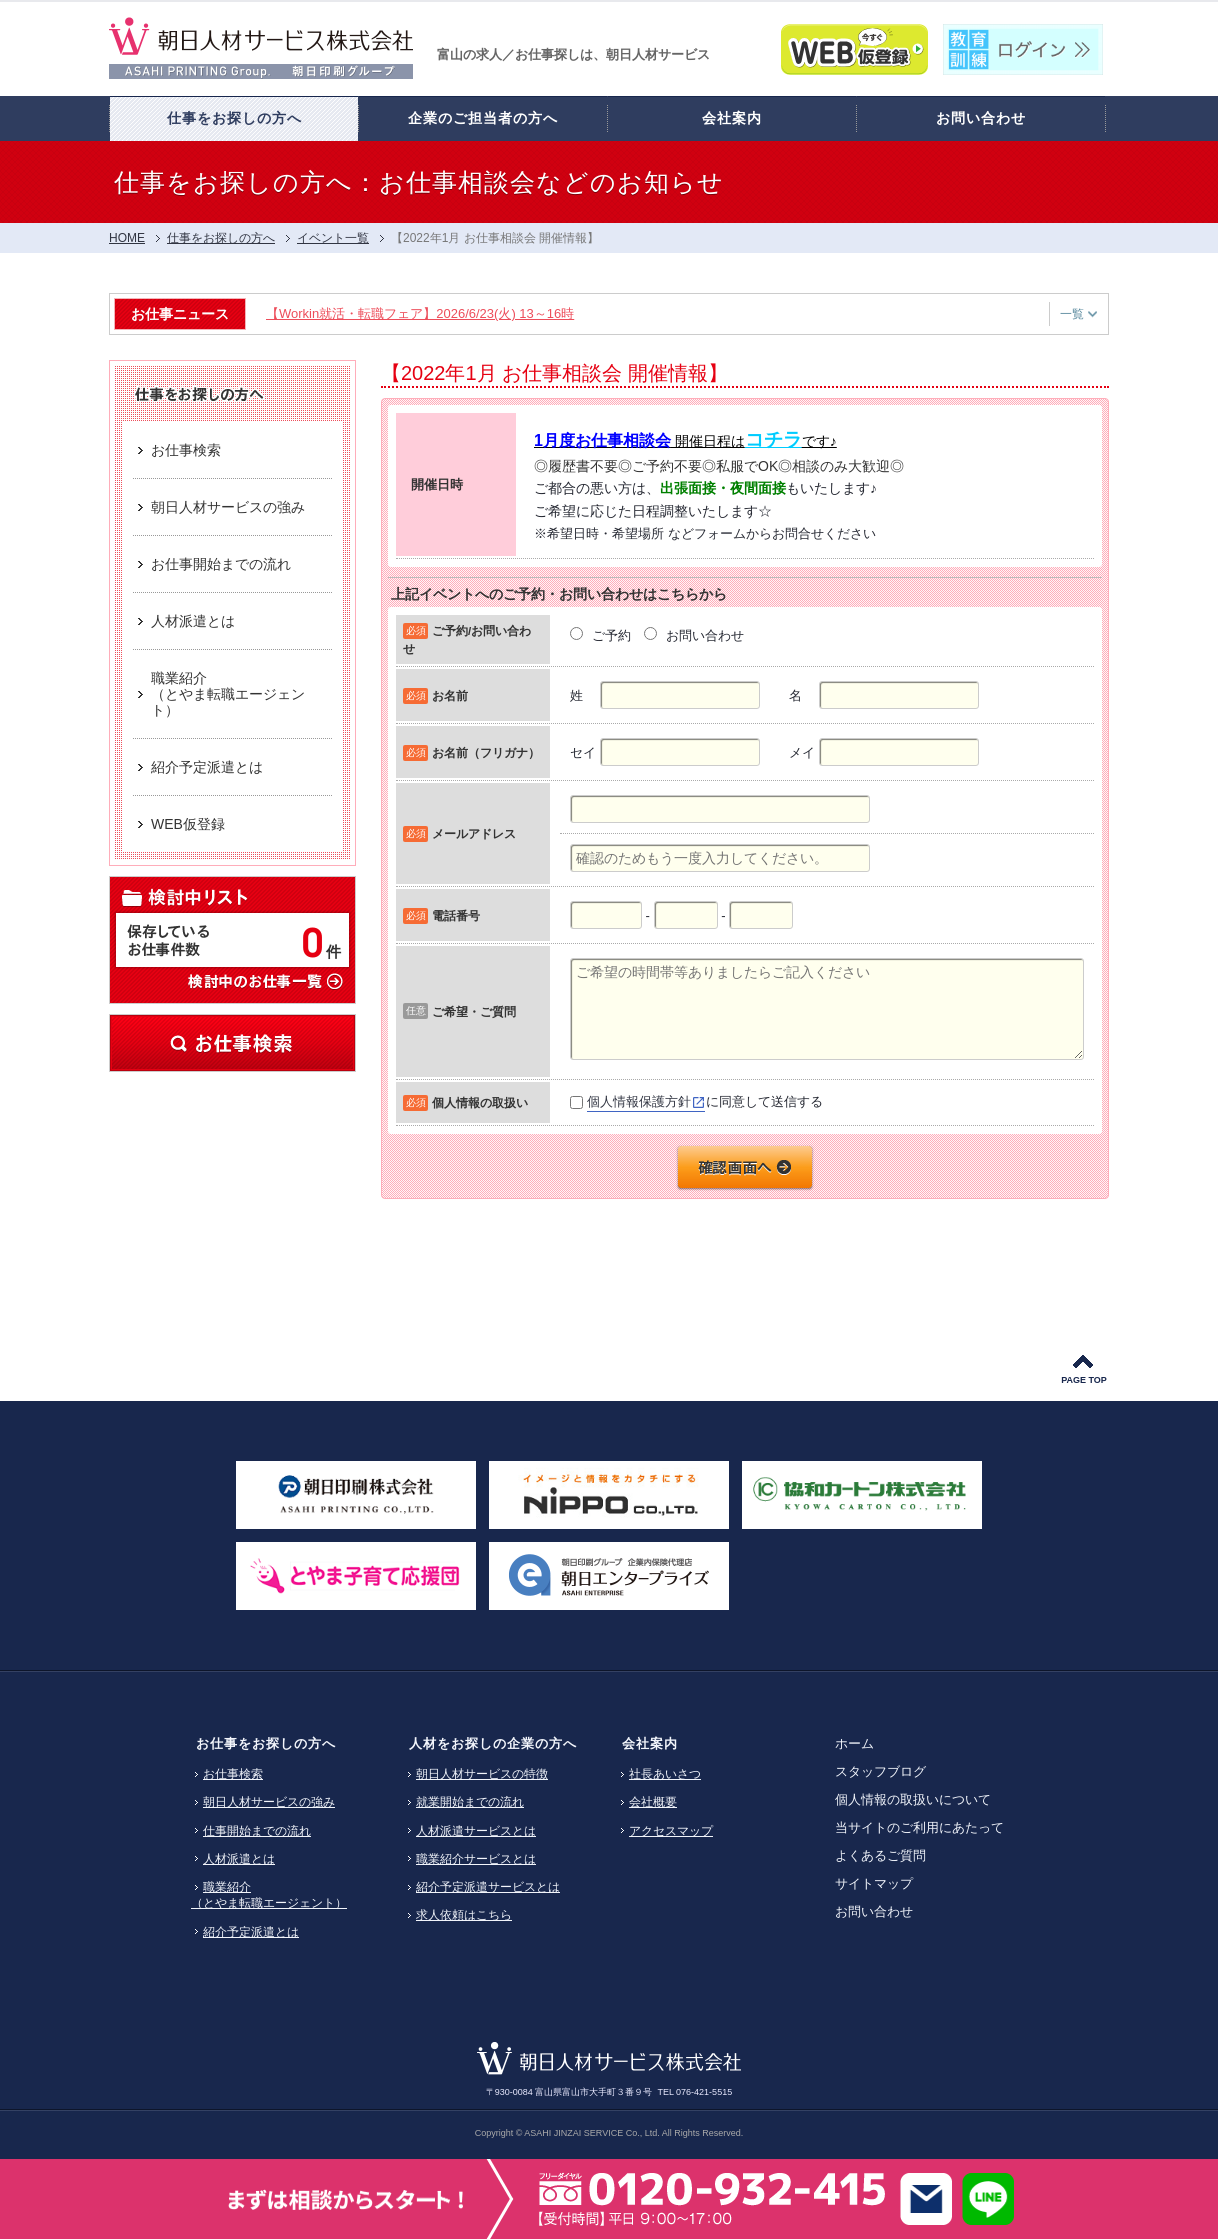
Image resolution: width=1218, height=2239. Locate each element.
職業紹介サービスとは (476, 1859)
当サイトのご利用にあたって (919, 1827)
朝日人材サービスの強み (269, 1802)
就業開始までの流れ (470, 1802)
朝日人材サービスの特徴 (482, 1774)
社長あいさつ (665, 1774)
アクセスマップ (671, 1831)
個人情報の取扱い (480, 1102)
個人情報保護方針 (639, 1101)
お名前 (450, 695)
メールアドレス (474, 833)
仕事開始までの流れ (257, 1831)
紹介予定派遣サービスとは (488, 1887)
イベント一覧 (333, 238)
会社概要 (653, 1802)
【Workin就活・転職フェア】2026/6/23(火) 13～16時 (424, 313)
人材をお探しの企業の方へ (493, 1743)
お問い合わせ (874, 1911)
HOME (127, 238)
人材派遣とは (239, 1859)
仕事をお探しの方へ (221, 238)
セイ (583, 752)
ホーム (854, 1743)
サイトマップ (874, 1883)
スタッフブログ (880, 1771)
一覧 (1078, 314)
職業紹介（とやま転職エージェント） (269, 1895)
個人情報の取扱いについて (913, 1799)
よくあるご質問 (880, 1855)
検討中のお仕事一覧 (264, 980)
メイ (802, 752)
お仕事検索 (232, 1043)
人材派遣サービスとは (476, 1831)
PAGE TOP (1084, 1380)
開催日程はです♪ (685, 441)
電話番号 (456, 915)
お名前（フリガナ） (486, 752)
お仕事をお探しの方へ (266, 1743)
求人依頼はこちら (464, 1915)
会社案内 (650, 1743)
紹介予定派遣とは (251, 1932)
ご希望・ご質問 (474, 1011)
